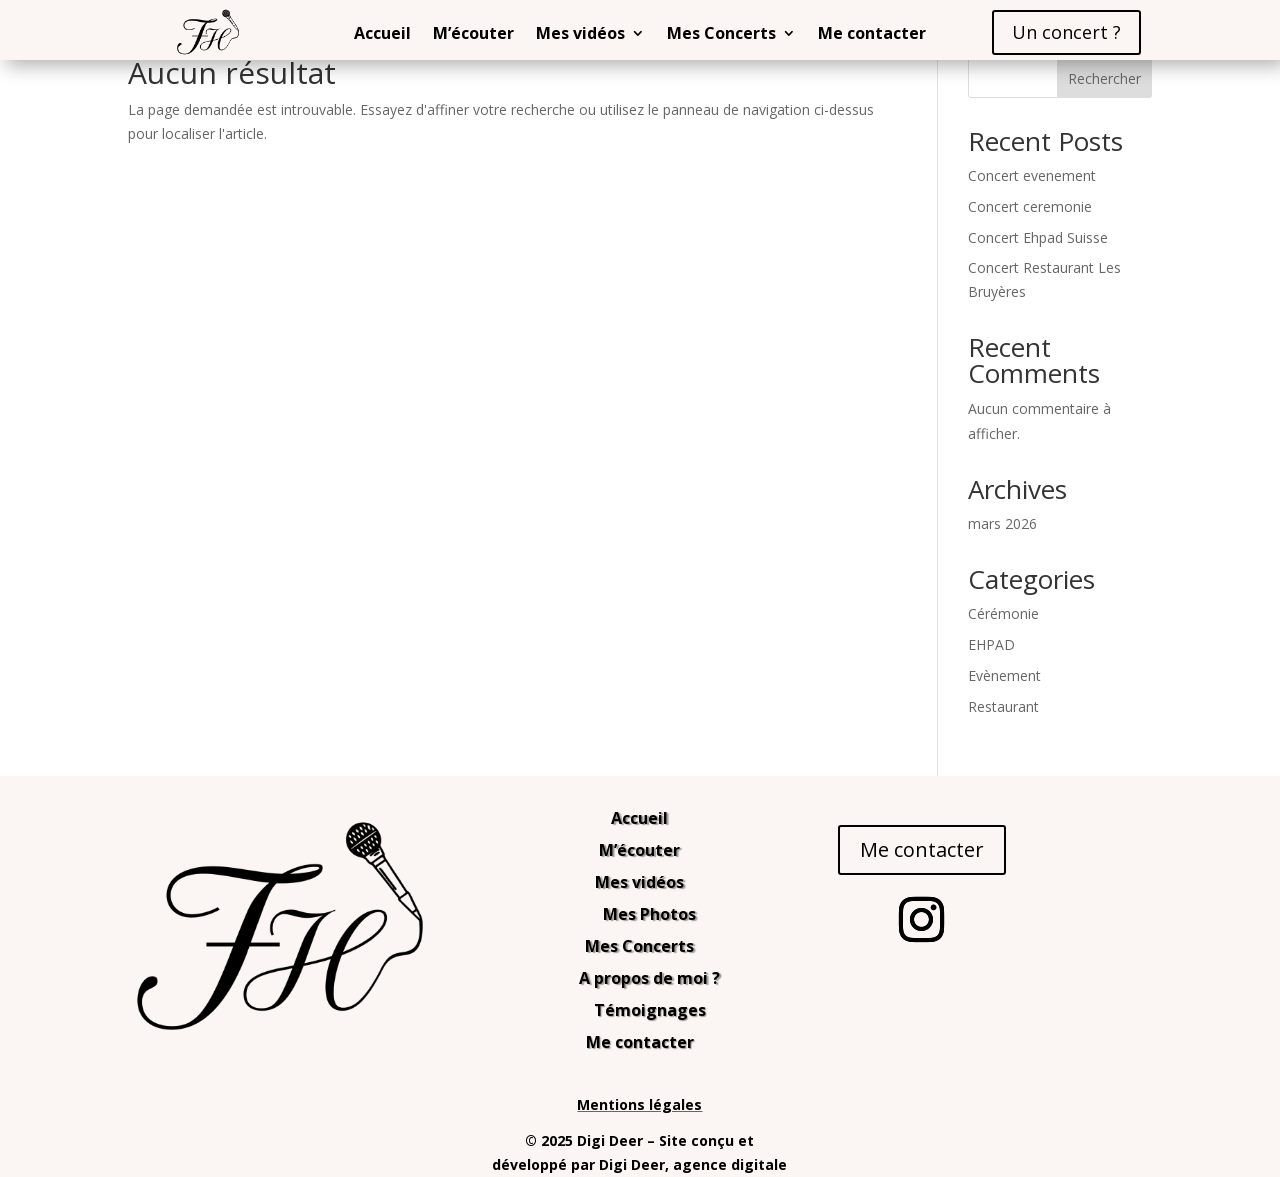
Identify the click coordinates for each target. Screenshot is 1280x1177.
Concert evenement (1032, 175)
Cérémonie (1003, 613)
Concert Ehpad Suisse (1038, 237)
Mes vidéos (580, 35)
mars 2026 (1002, 523)
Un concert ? (1066, 32)
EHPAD (991, 644)
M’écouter (473, 35)
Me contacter (872, 35)
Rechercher (1104, 78)
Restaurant (1003, 706)
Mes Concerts (721, 35)
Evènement (1004, 675)
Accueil (382, 35)
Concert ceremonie (1030, 206)
